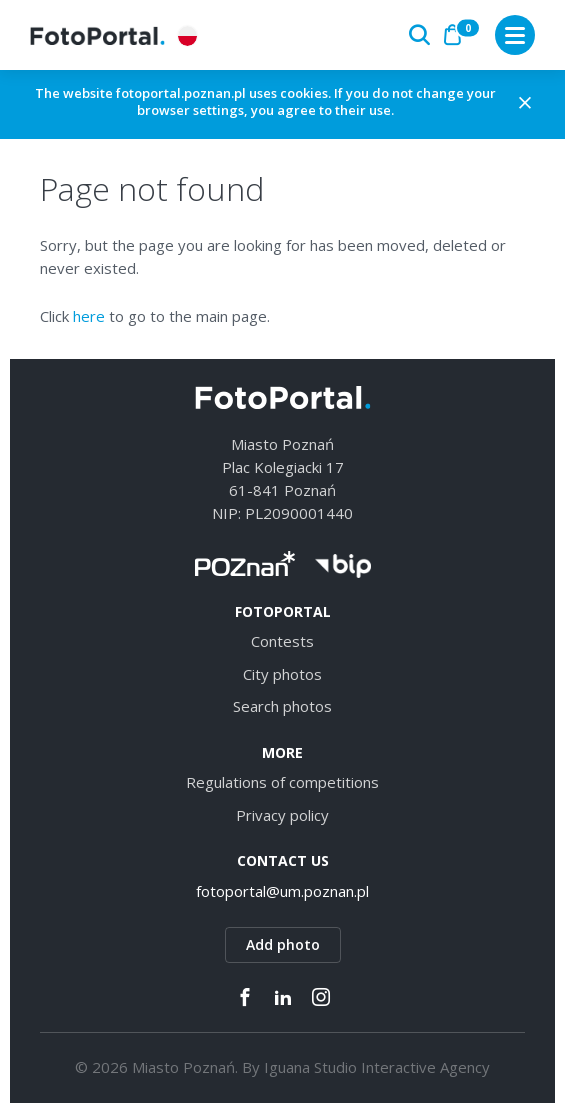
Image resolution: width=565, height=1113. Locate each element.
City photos (282, 674)
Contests (282, 641)
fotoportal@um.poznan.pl (282, 891)
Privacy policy (282, 815)
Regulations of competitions (282, 782)
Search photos (282, 706)
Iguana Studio (310, 1067)
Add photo (283, 944)
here (89, 316)
